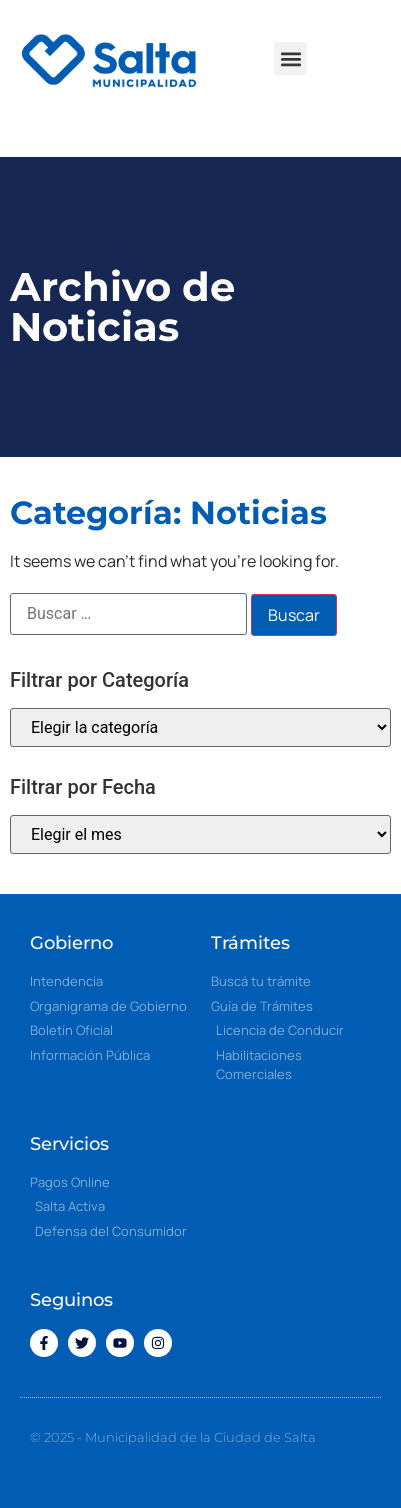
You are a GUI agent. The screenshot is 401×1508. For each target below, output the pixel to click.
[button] (290, 58)
